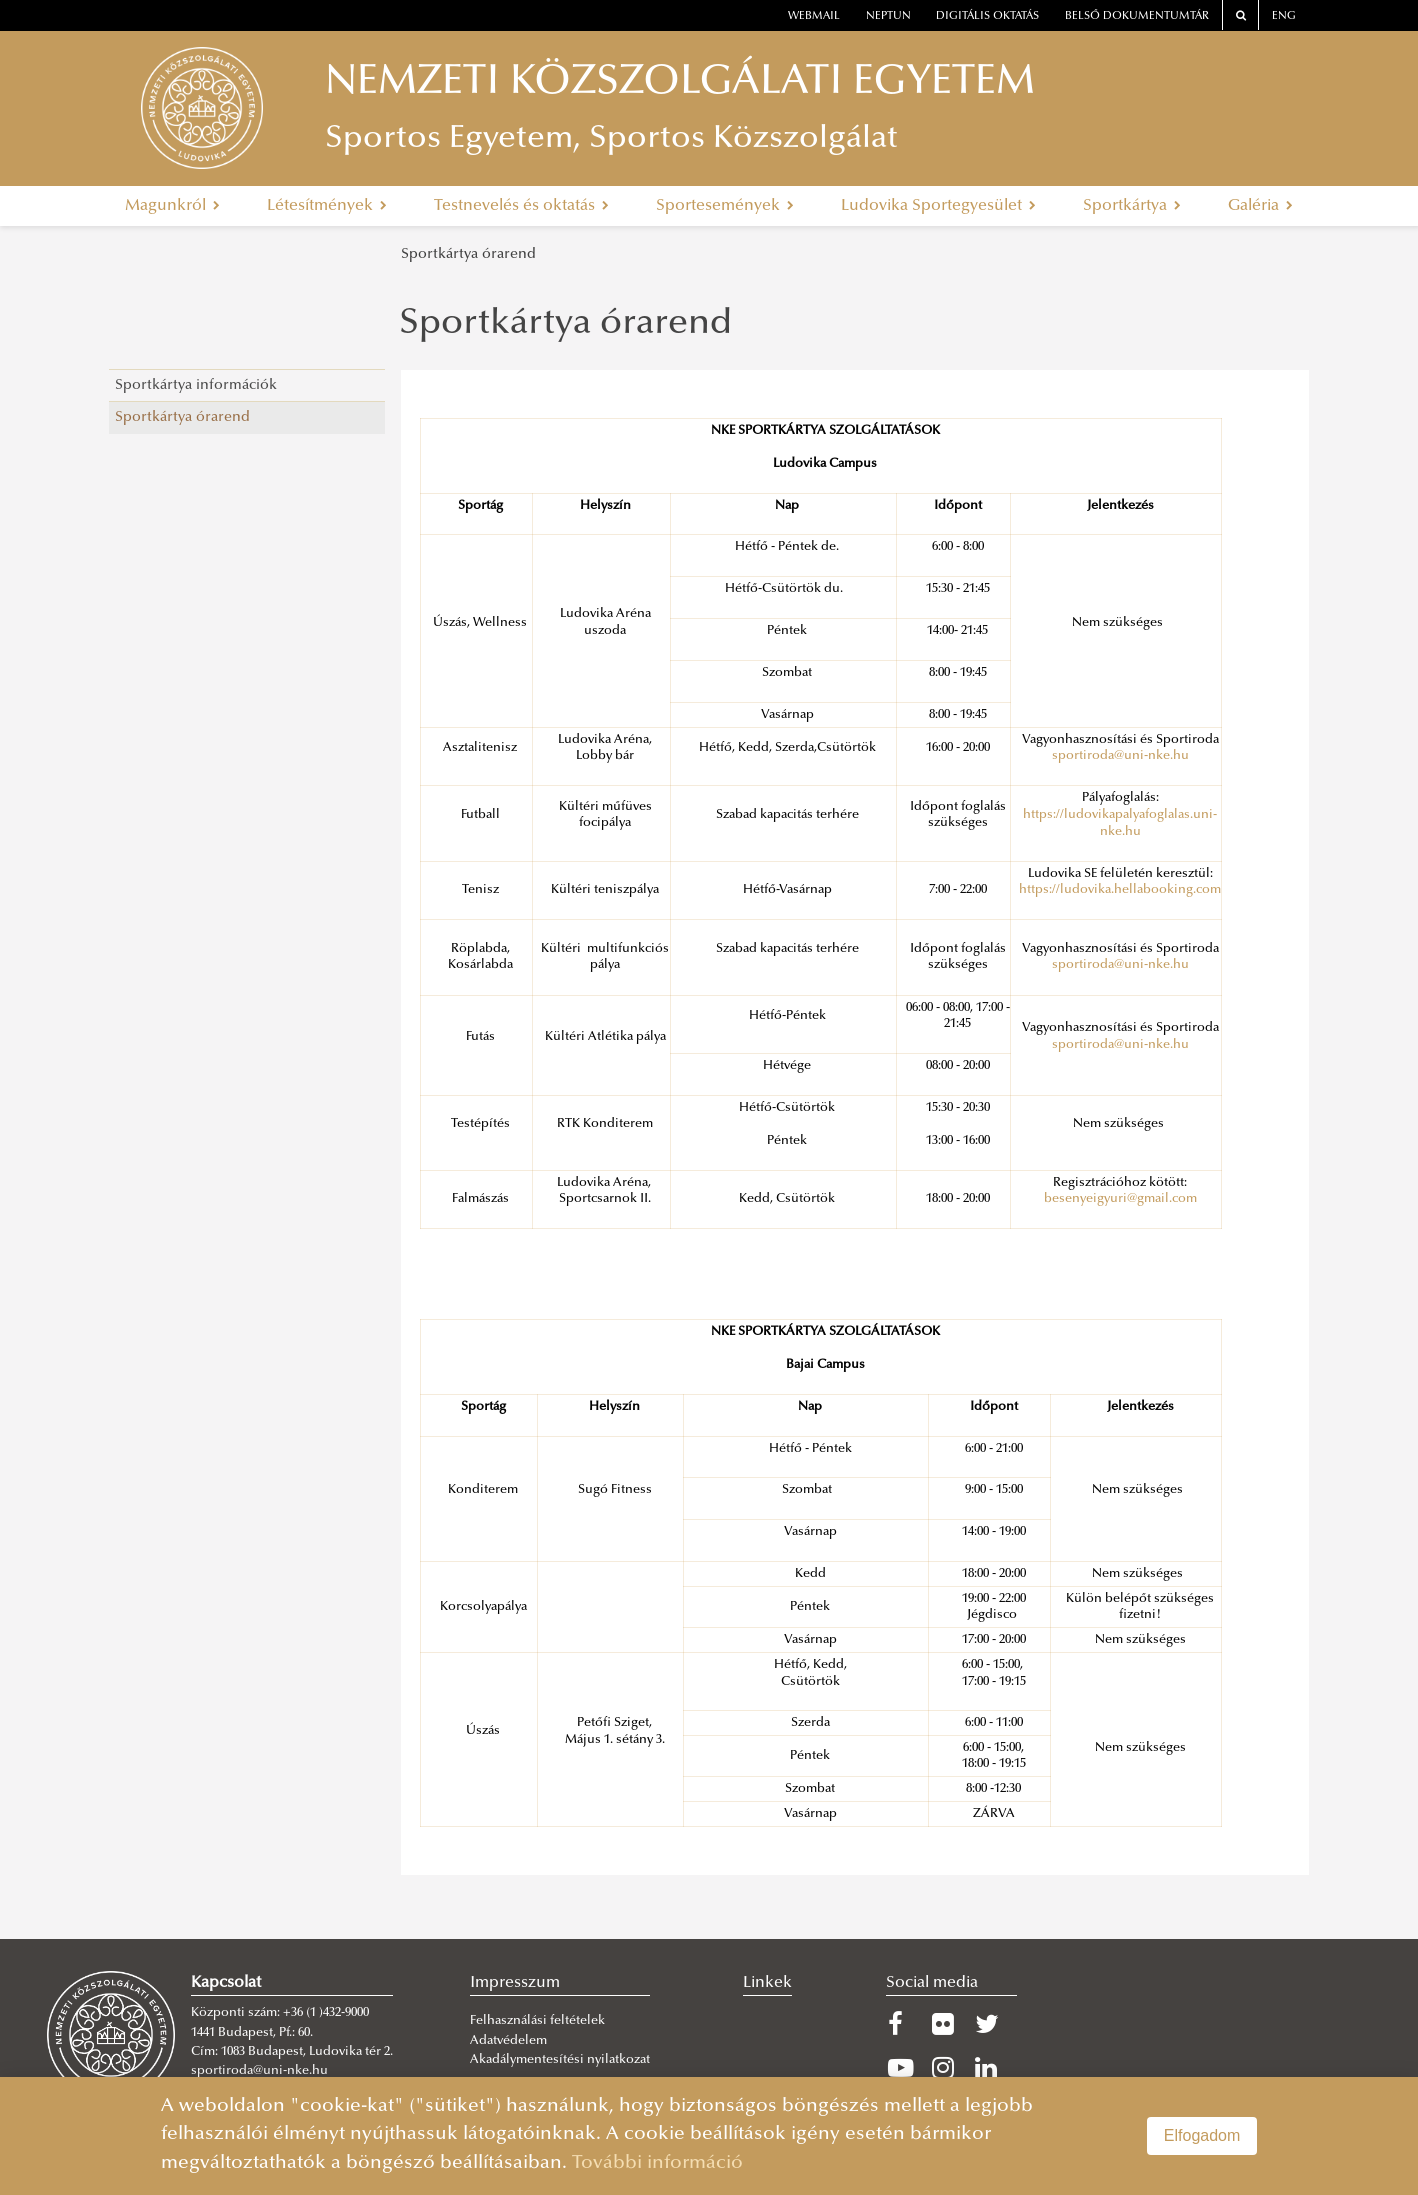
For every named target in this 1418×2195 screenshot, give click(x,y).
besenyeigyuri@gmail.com (1120, 1199)
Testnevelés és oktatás (521, 206)
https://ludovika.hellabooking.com (1120, 890)
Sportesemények (725, 206)
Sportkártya (1132, 206)
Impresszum (515, 1983)
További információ (657, 2163)
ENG (1284, 16)
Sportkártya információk (196, 385)
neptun (888, 16)
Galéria (1260, 206)
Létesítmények (327, 206)
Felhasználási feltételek (537, 2021)
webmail (814, 16)
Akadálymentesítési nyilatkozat (560, 2060)
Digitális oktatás (987, 16)
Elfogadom (1202, 2135)
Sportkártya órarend (468, 254)
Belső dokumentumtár (1137, 16)
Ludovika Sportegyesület (938, 206)
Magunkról (172, 206)
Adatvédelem (508, 2041)
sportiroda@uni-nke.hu (1120, 756)
